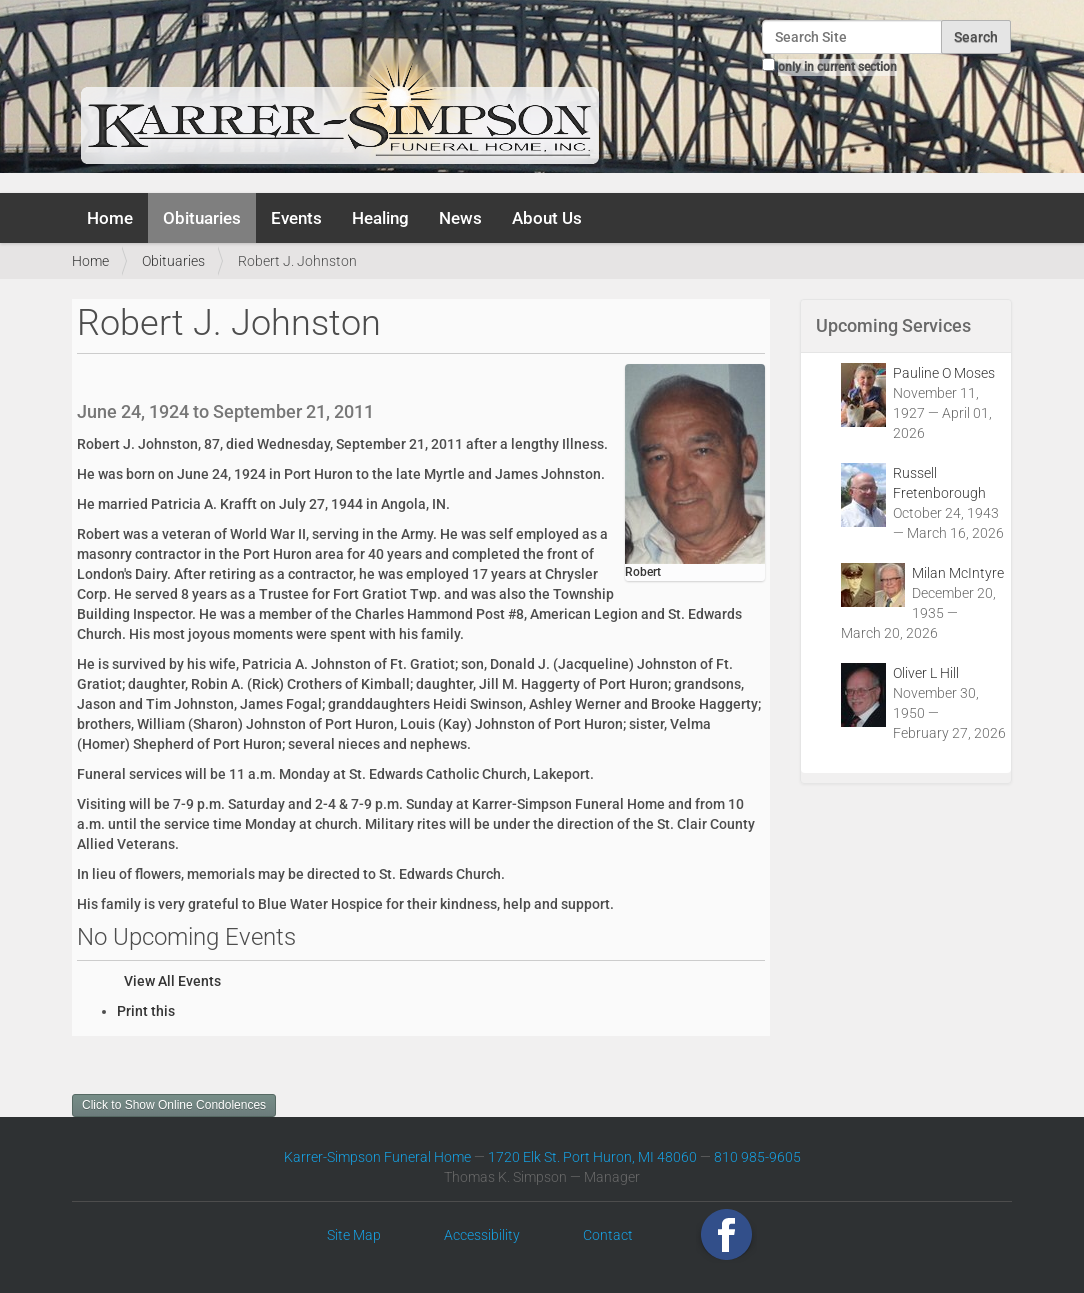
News (460, 218)
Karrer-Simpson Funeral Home (377, 1157)
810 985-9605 (757, 1157)
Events (296, 218)
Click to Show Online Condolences (174, 1105)
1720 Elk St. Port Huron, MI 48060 (592, 1157)
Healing (380, 218)
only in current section (837, 67)
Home (110, 218)
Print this (146, 1011)
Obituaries (202, 218)
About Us (547, 218)
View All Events (172, 981)
